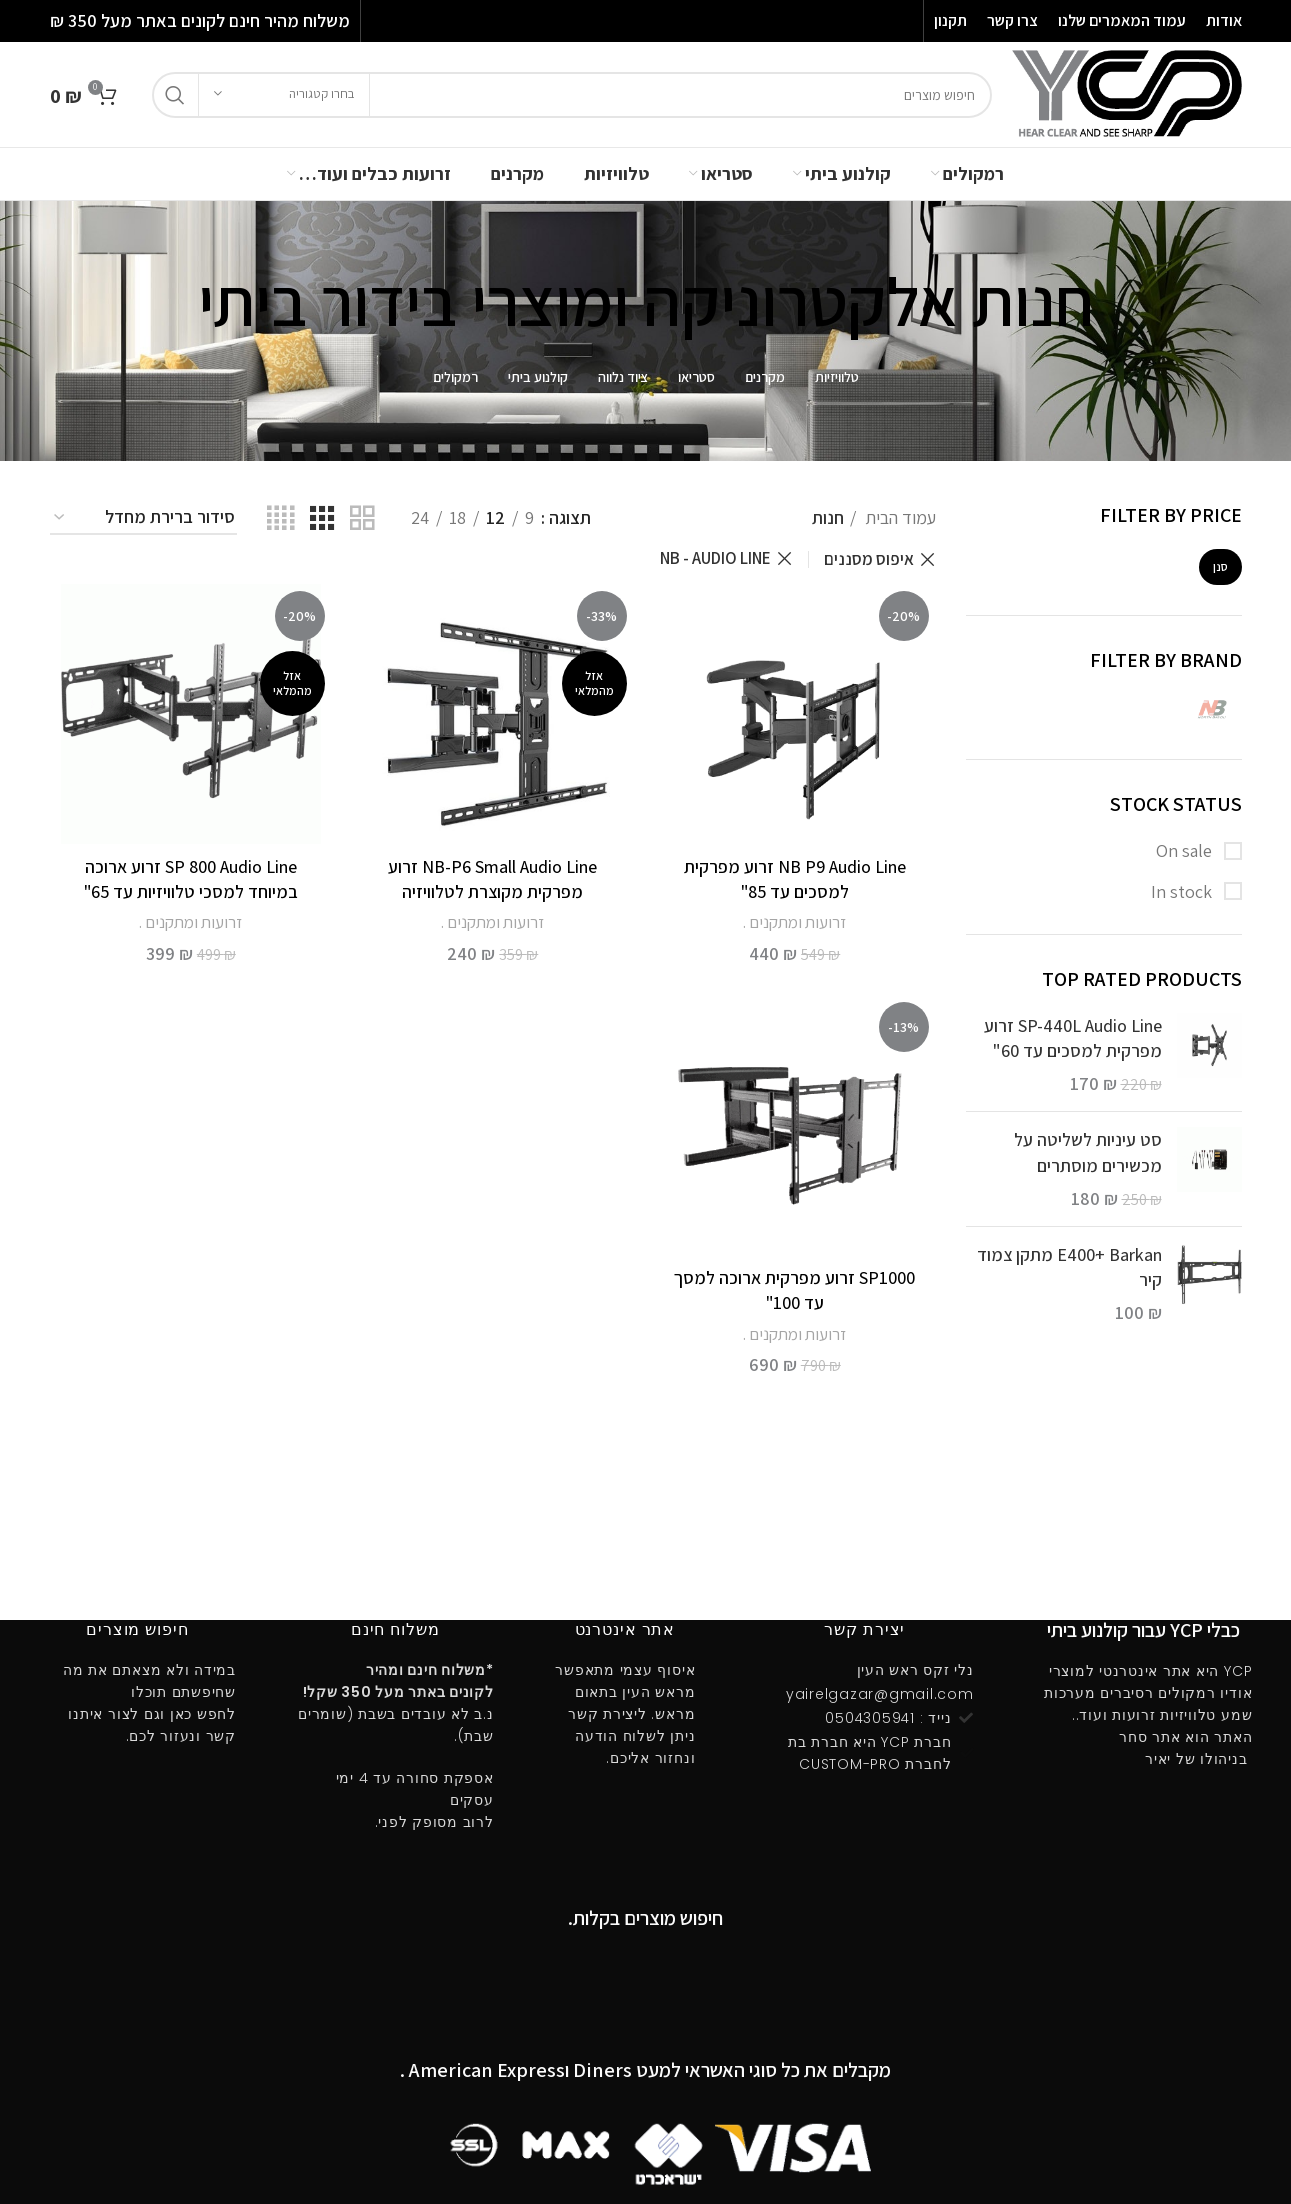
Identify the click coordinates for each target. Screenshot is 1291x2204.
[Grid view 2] (362, 518)
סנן (1220, 566)
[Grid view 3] (322, 518)
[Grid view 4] (280, 518)
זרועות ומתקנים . (794, 922)
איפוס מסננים (869, 559)
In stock (1183, 891)
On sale (1186, 850)
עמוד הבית (898, 517)
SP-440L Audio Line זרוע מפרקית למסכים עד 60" (1073, 1038)
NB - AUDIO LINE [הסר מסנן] (715, 558)
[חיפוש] (572, 95)
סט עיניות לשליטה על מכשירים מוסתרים (1088, 1152)
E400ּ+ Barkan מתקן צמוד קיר (1069, 1267)
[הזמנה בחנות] (143, 518)
